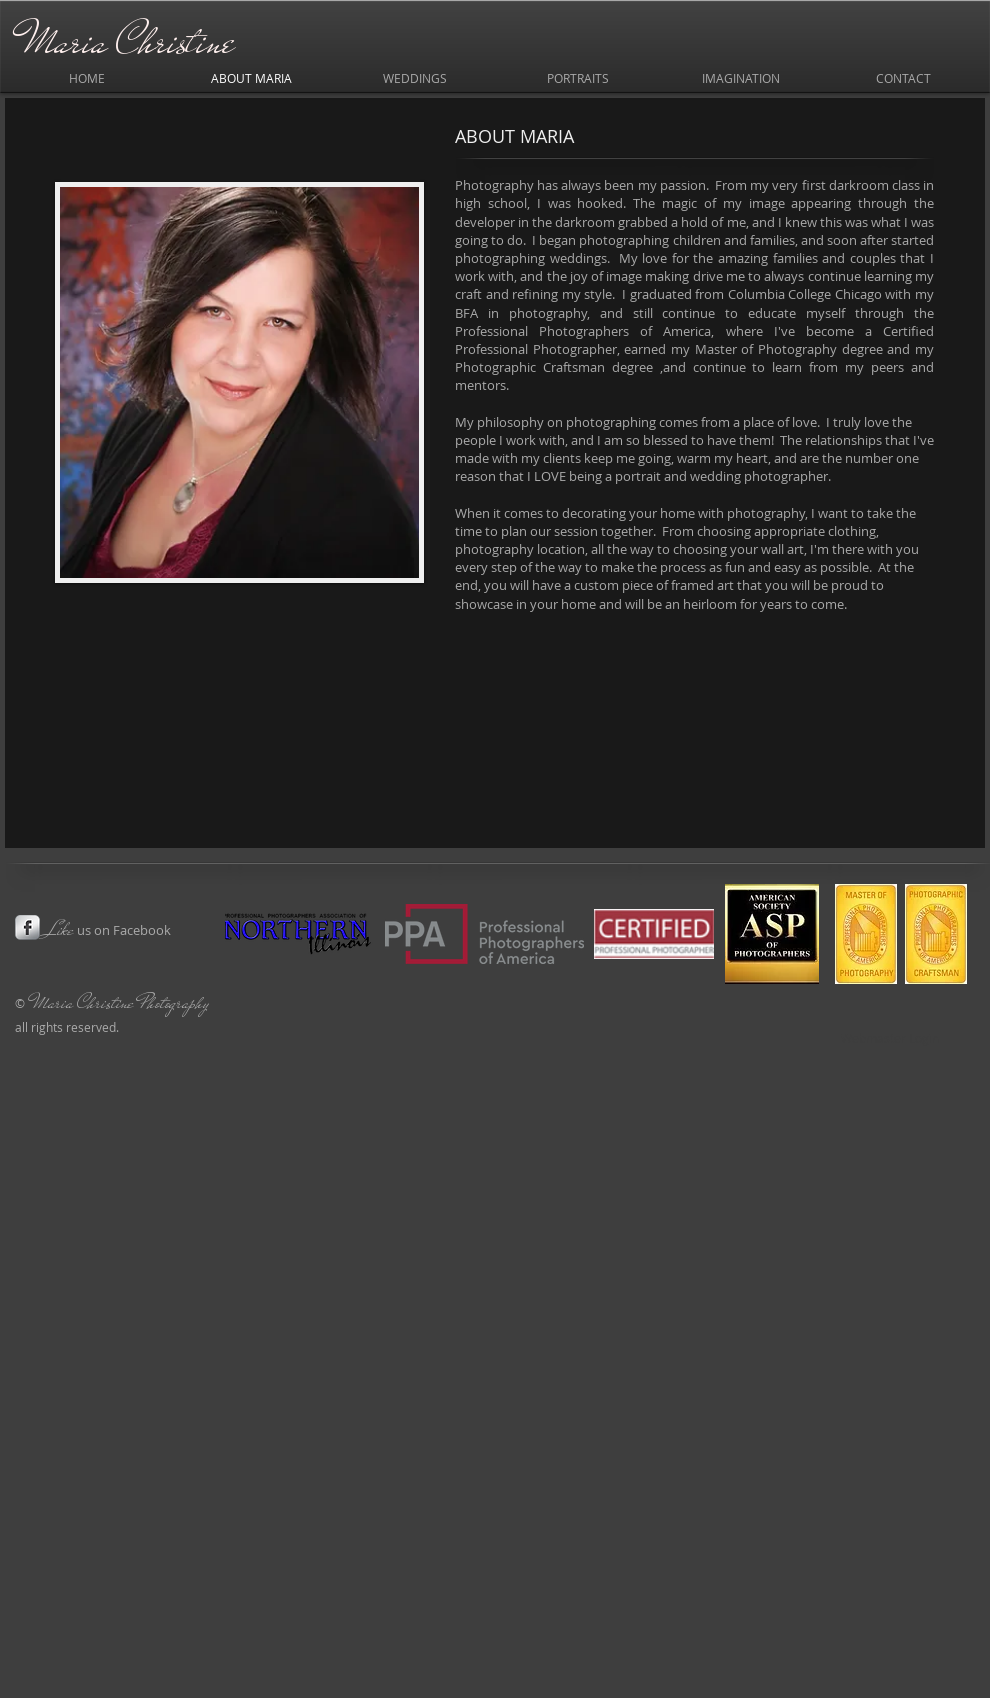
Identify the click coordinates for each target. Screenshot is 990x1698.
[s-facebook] (27, 927)
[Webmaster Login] (890, 1039)
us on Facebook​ (108, 930)
